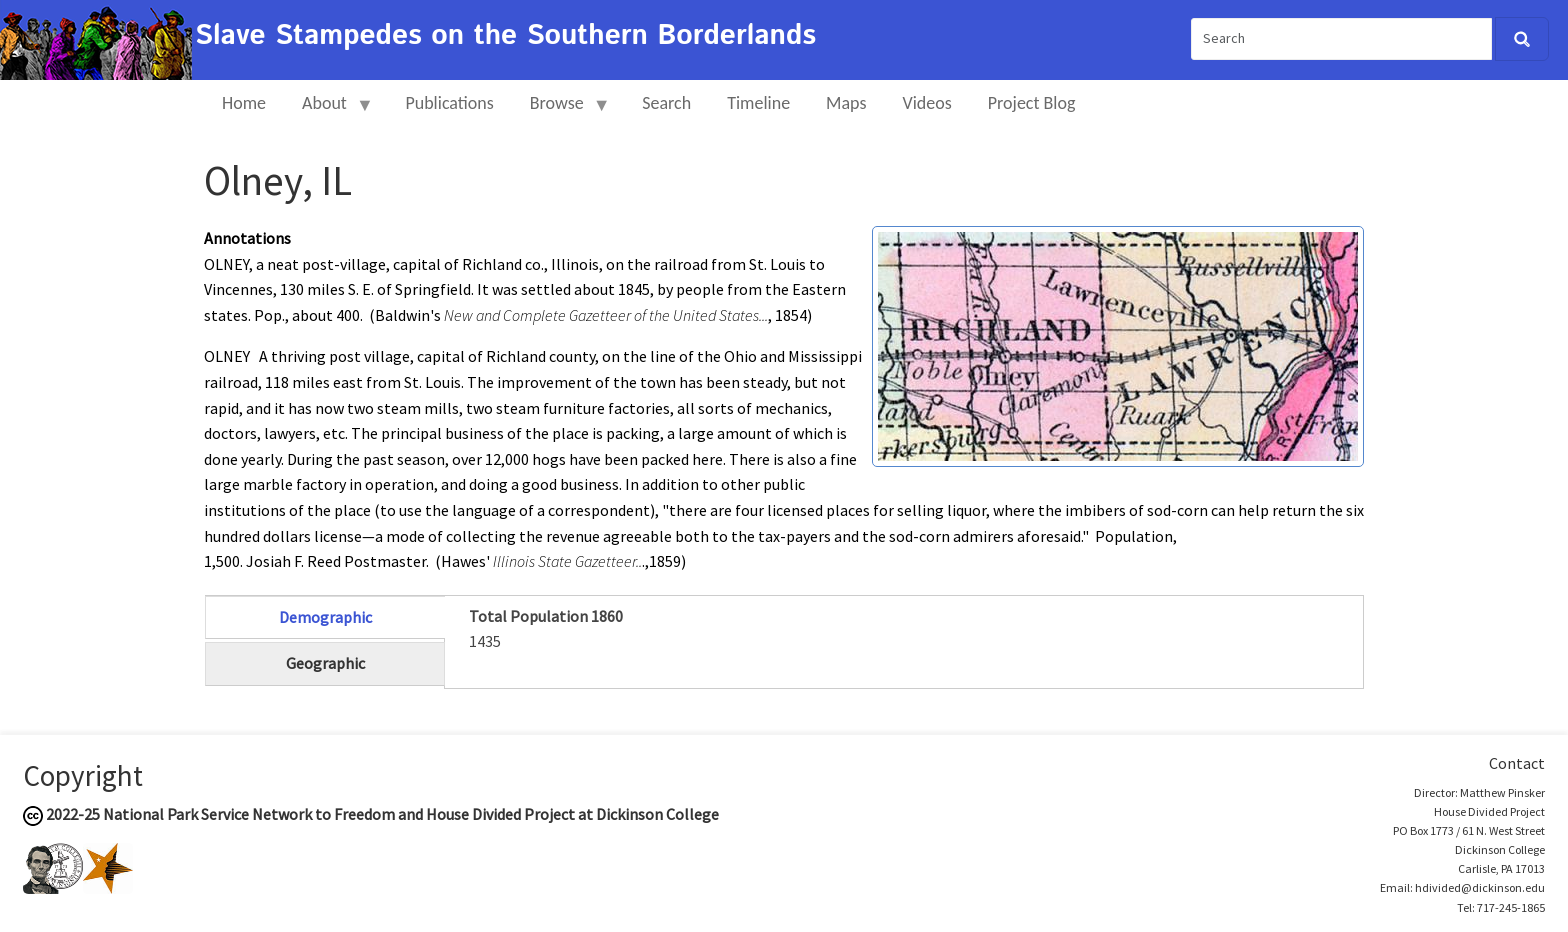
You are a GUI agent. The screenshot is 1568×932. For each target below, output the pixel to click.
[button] (1118, 344)
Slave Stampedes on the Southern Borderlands (505, 36)
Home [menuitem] (244, 103)
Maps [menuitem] (846, 103)
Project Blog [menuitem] (1032, 103)
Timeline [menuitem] (758, 103)
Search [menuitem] (666, 103)
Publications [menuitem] (449, 103)
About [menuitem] (329, 111)
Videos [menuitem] (927, 103)
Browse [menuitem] (561, 111)
